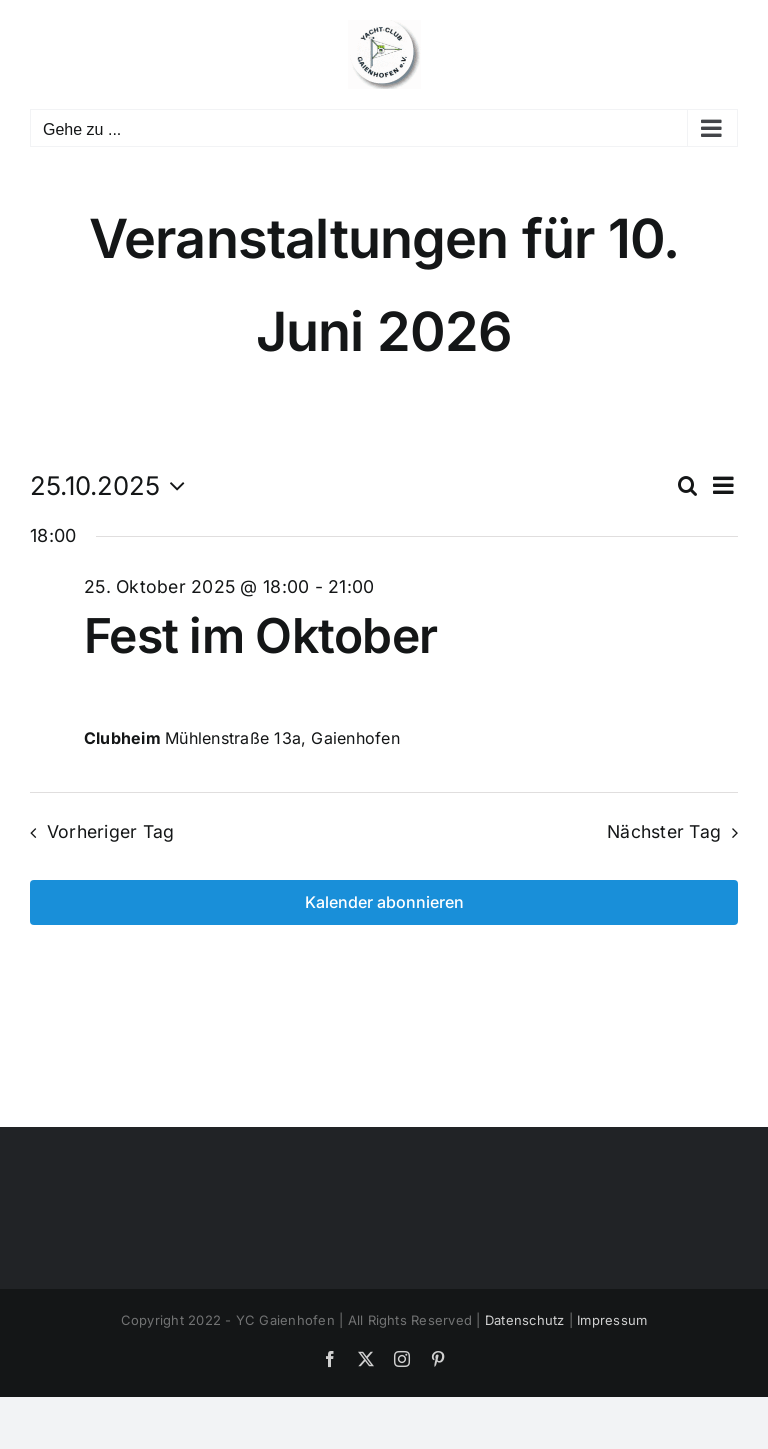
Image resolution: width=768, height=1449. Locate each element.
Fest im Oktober (260, 635)
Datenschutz (525, 1320)
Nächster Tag (664, 831)
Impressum (612, 1320)
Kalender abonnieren (384, 902)
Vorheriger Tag (111, 831)
